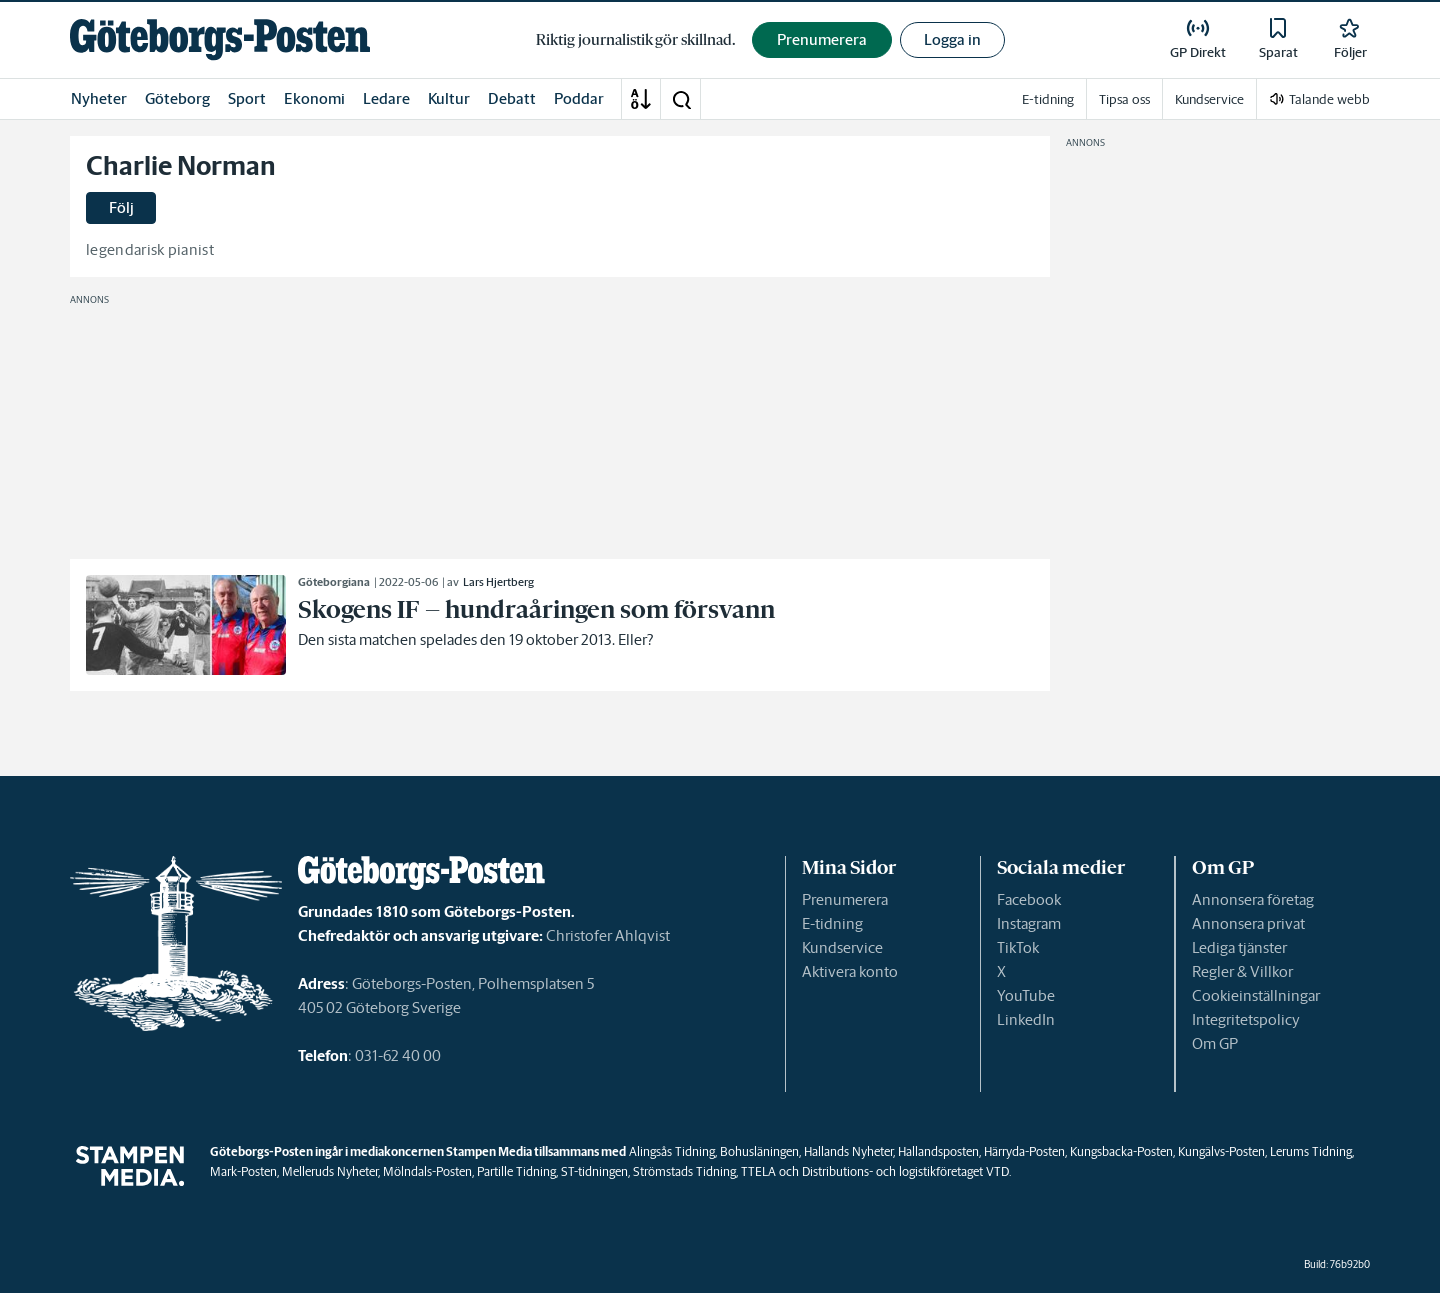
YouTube (1026, 995)
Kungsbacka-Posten (1121, 1151)
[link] (220, 39)
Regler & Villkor (1242, 971)
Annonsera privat (1248, 923)
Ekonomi (314, 98)
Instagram (1029, 923)
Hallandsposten (938, 1151)
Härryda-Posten (1024, 1151)
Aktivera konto (850, 971)
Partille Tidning (516, 1171)
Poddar (579, 98)
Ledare (386, 98)
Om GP (1215, 1043)
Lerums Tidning (1311, 1151)
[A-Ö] (641, 99)
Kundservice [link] (1209, 99)
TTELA (758, 1171)
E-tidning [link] (1048, 99)
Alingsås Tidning (672, 1151)
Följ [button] (121, 207)
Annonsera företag (1253, 899)
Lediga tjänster (1239, 947)
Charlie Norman (181, 166)
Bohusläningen (759, 1151)
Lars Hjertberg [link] (498, 582)
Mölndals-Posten (427, 1171)
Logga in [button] (952, 39)
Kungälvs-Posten (1221, 1151)
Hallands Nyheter (848, 1151)
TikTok (1018, 947)
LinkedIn (1026, 1019)
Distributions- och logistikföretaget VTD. (906, 1171)
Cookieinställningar (1256, 995)
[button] (681, 99)
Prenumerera (845, 899)
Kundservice (842, 947)
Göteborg (177, 98)
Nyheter (99, 98)
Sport (247, 98)
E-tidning (832, 923)
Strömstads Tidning (684, 1171)
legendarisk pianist (150, 249)
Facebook (1029, 899)
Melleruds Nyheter (330, 1171)
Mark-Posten (243, 1171)
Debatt (512, 98)
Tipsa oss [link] (1124, 99)
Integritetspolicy (1246, 1019)
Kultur (449, 98)
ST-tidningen (594, 1171)
